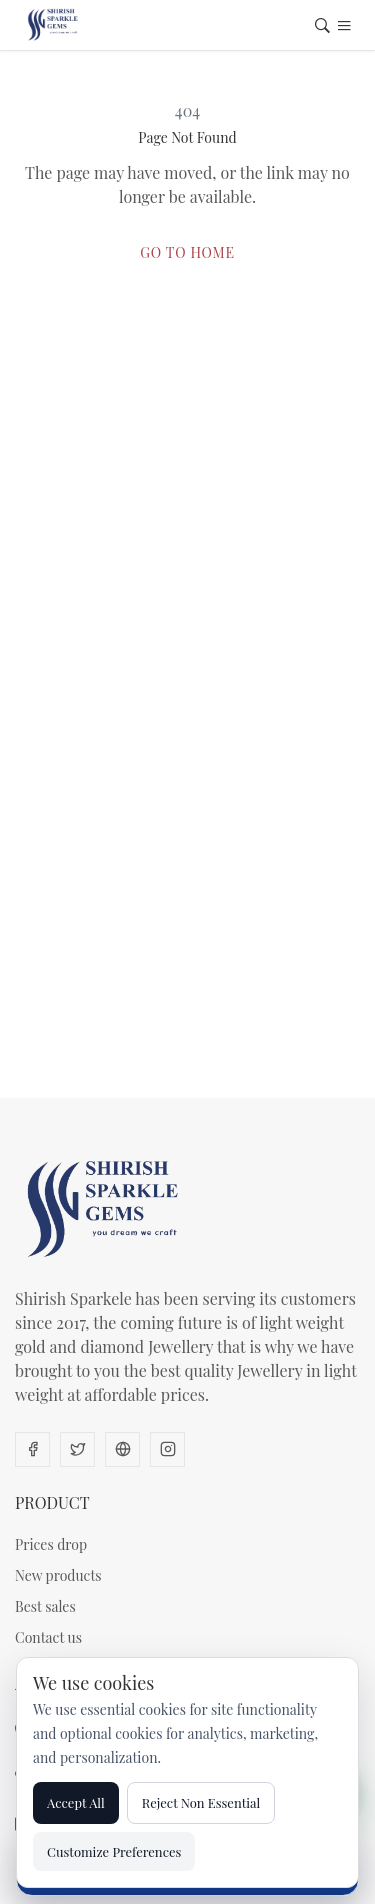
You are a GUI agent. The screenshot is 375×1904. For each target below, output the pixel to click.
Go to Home (187, 252)
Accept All (76, 1802)
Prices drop (51, 1544)
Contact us (48, 1637)
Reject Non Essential (201, 1802)
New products (58, 1575)
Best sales (45, 1606)
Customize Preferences (114, 1851)
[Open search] (322, 27)
